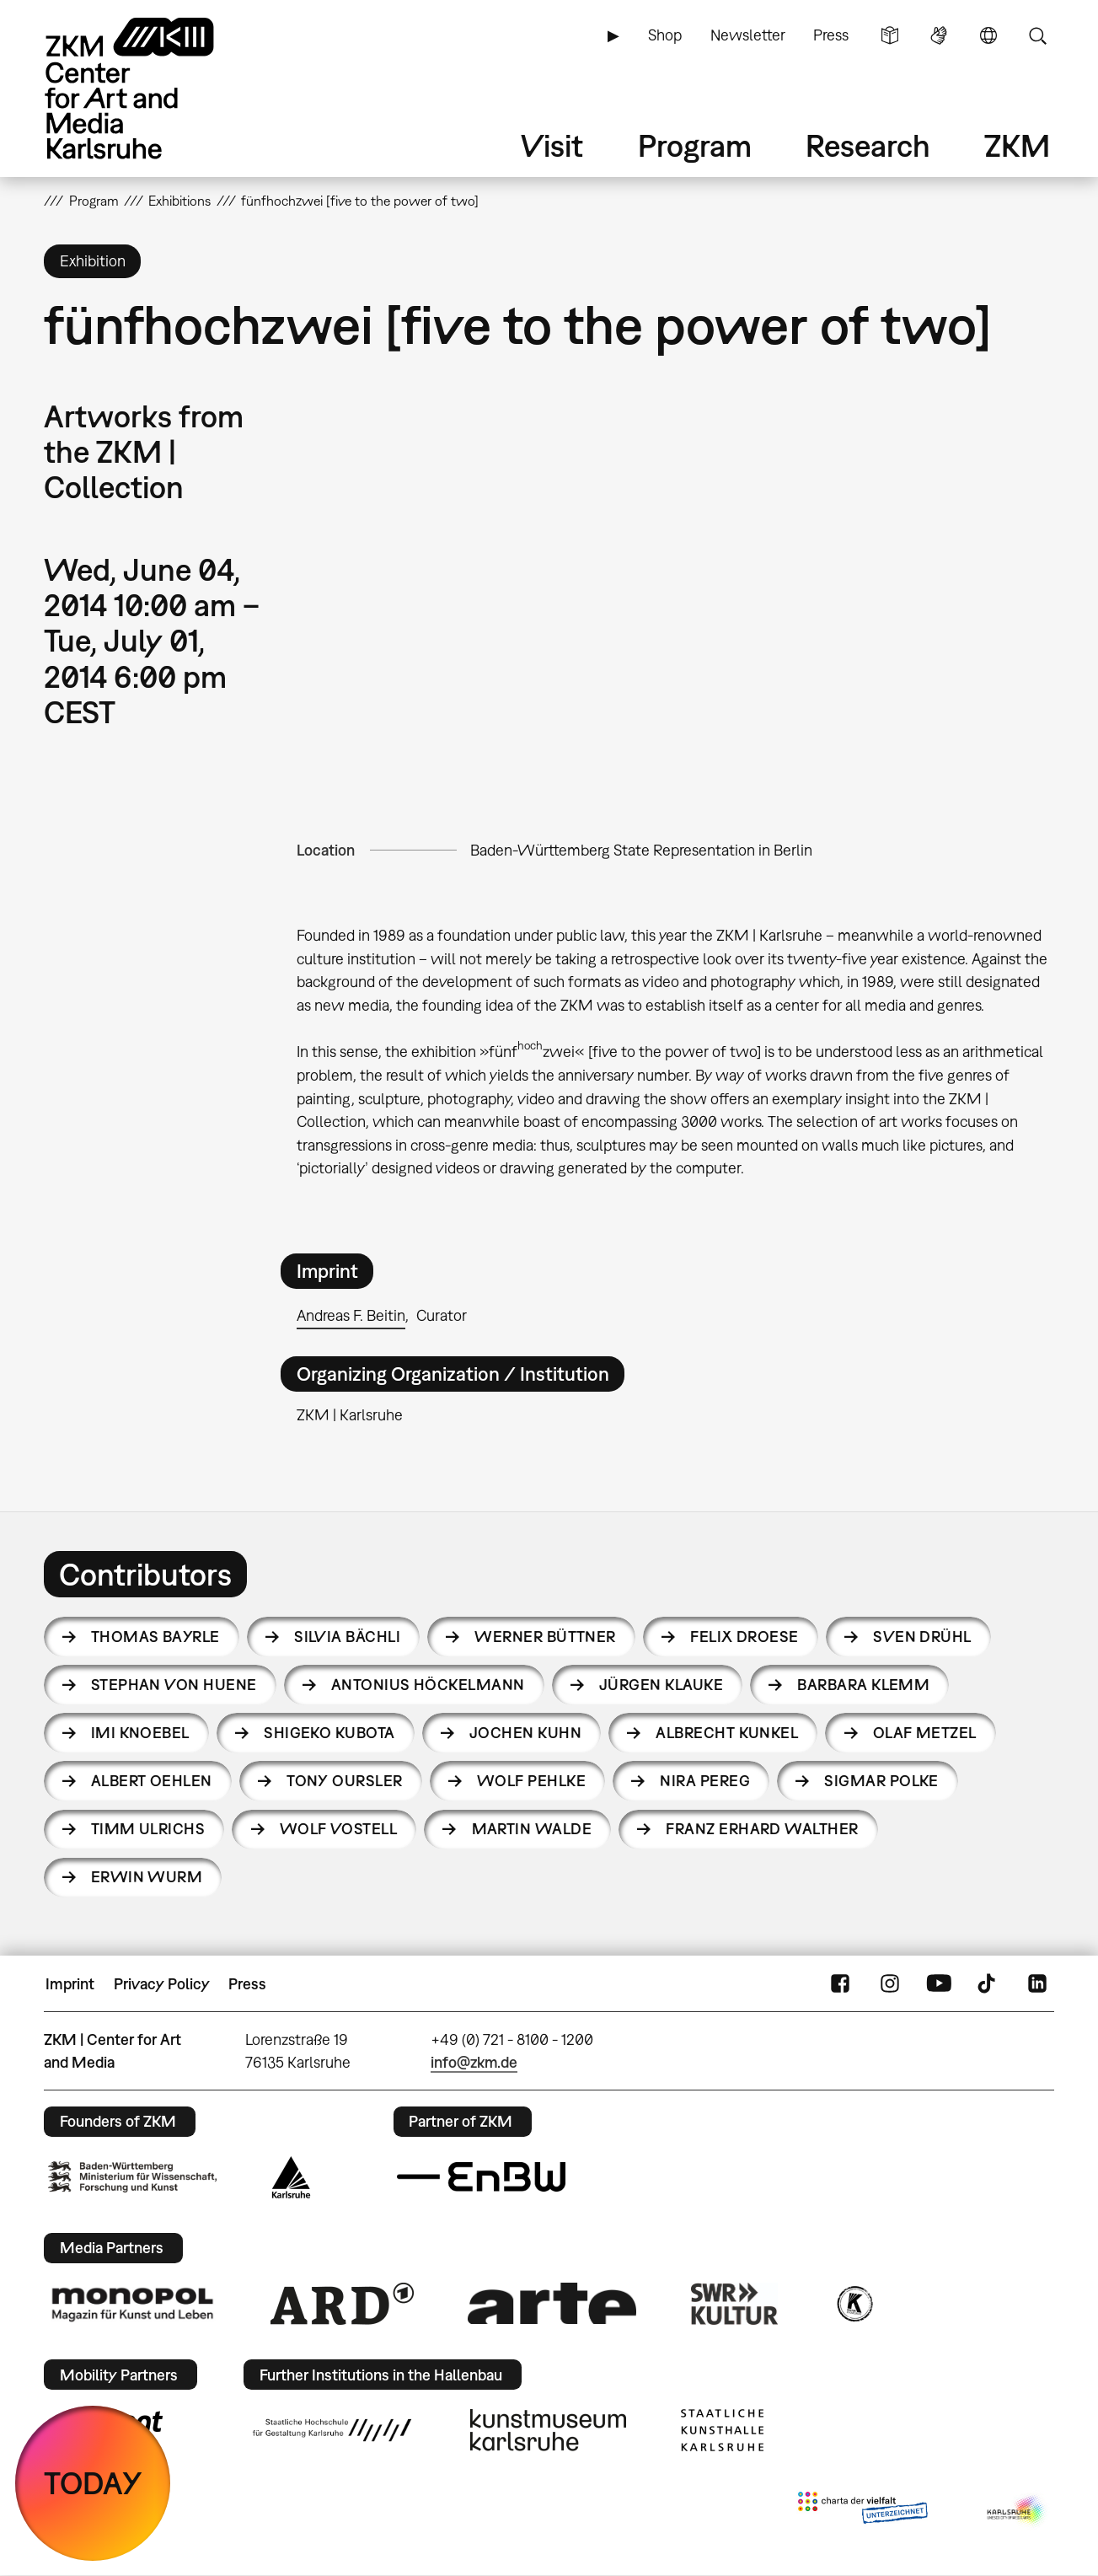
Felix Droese (744, 1636)
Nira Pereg (705, 1781)
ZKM (1017, 145)
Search (1037, 35)
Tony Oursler (345, 1781)
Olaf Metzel (925, 1732)
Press (831, 35)
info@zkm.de (474, 2062)
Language (988, 35)
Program (695, 145)
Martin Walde (532, 1829)
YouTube (939, 1984)
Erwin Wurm (147, 1877)
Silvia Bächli (347, 1636)
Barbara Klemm (863, 1684)
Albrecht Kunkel (727, 1732)
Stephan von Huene (174, 1684)
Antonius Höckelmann (428, 1684)
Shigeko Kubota (329, 1732)
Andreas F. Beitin (351, 1315)
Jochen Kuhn (525, 1732)
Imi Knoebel (140, 1732)
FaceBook (840, 1984)
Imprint (70, 1984)
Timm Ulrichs (148, 1829)
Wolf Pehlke (531, 1781)
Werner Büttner (544, 1636)
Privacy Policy (162, 1984)
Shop (665, 35)
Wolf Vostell (339, 1829)
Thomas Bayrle (155, 1636)
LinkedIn (1037, 1984)
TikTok (988, 1984)
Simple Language (890, 35)
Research (868, 145)
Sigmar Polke (881, 1781)
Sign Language (939, 35)
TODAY (93, 2483)
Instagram (890, 1984)
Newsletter (747, 35)
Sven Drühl (922, 1636)
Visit (552, 145)
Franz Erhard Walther (762, 1829)
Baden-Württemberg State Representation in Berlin (641, 850)
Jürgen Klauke (661, 1684)
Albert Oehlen (151, 1781)
